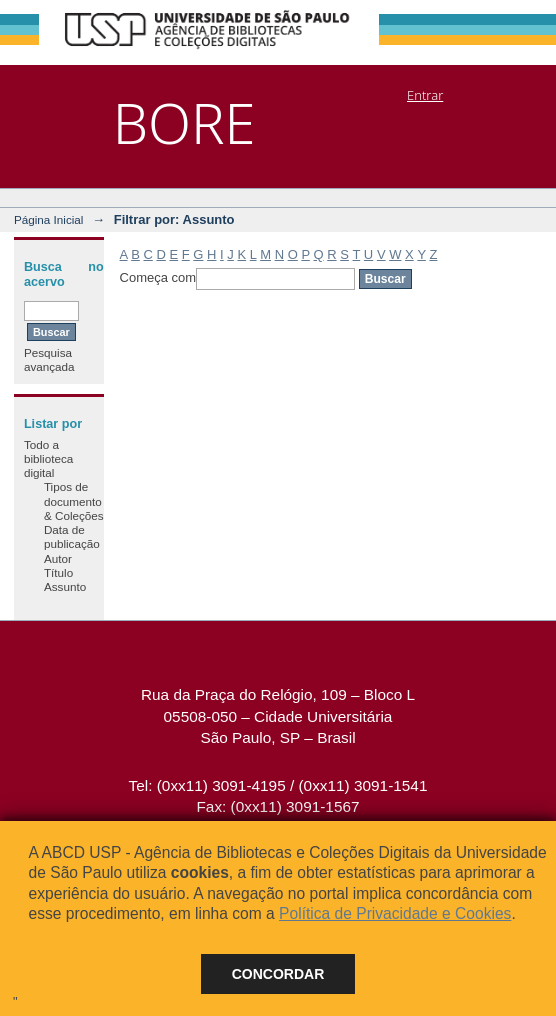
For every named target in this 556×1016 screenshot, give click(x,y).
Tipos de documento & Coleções (74, 501)
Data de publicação (72, 536)
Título (58, 572)
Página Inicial (49, 219)
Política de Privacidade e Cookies (395, 913)
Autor (58, 558)
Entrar (425, 95)
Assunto (65, 586)
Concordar (278, 974)
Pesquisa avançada (49, 359)
